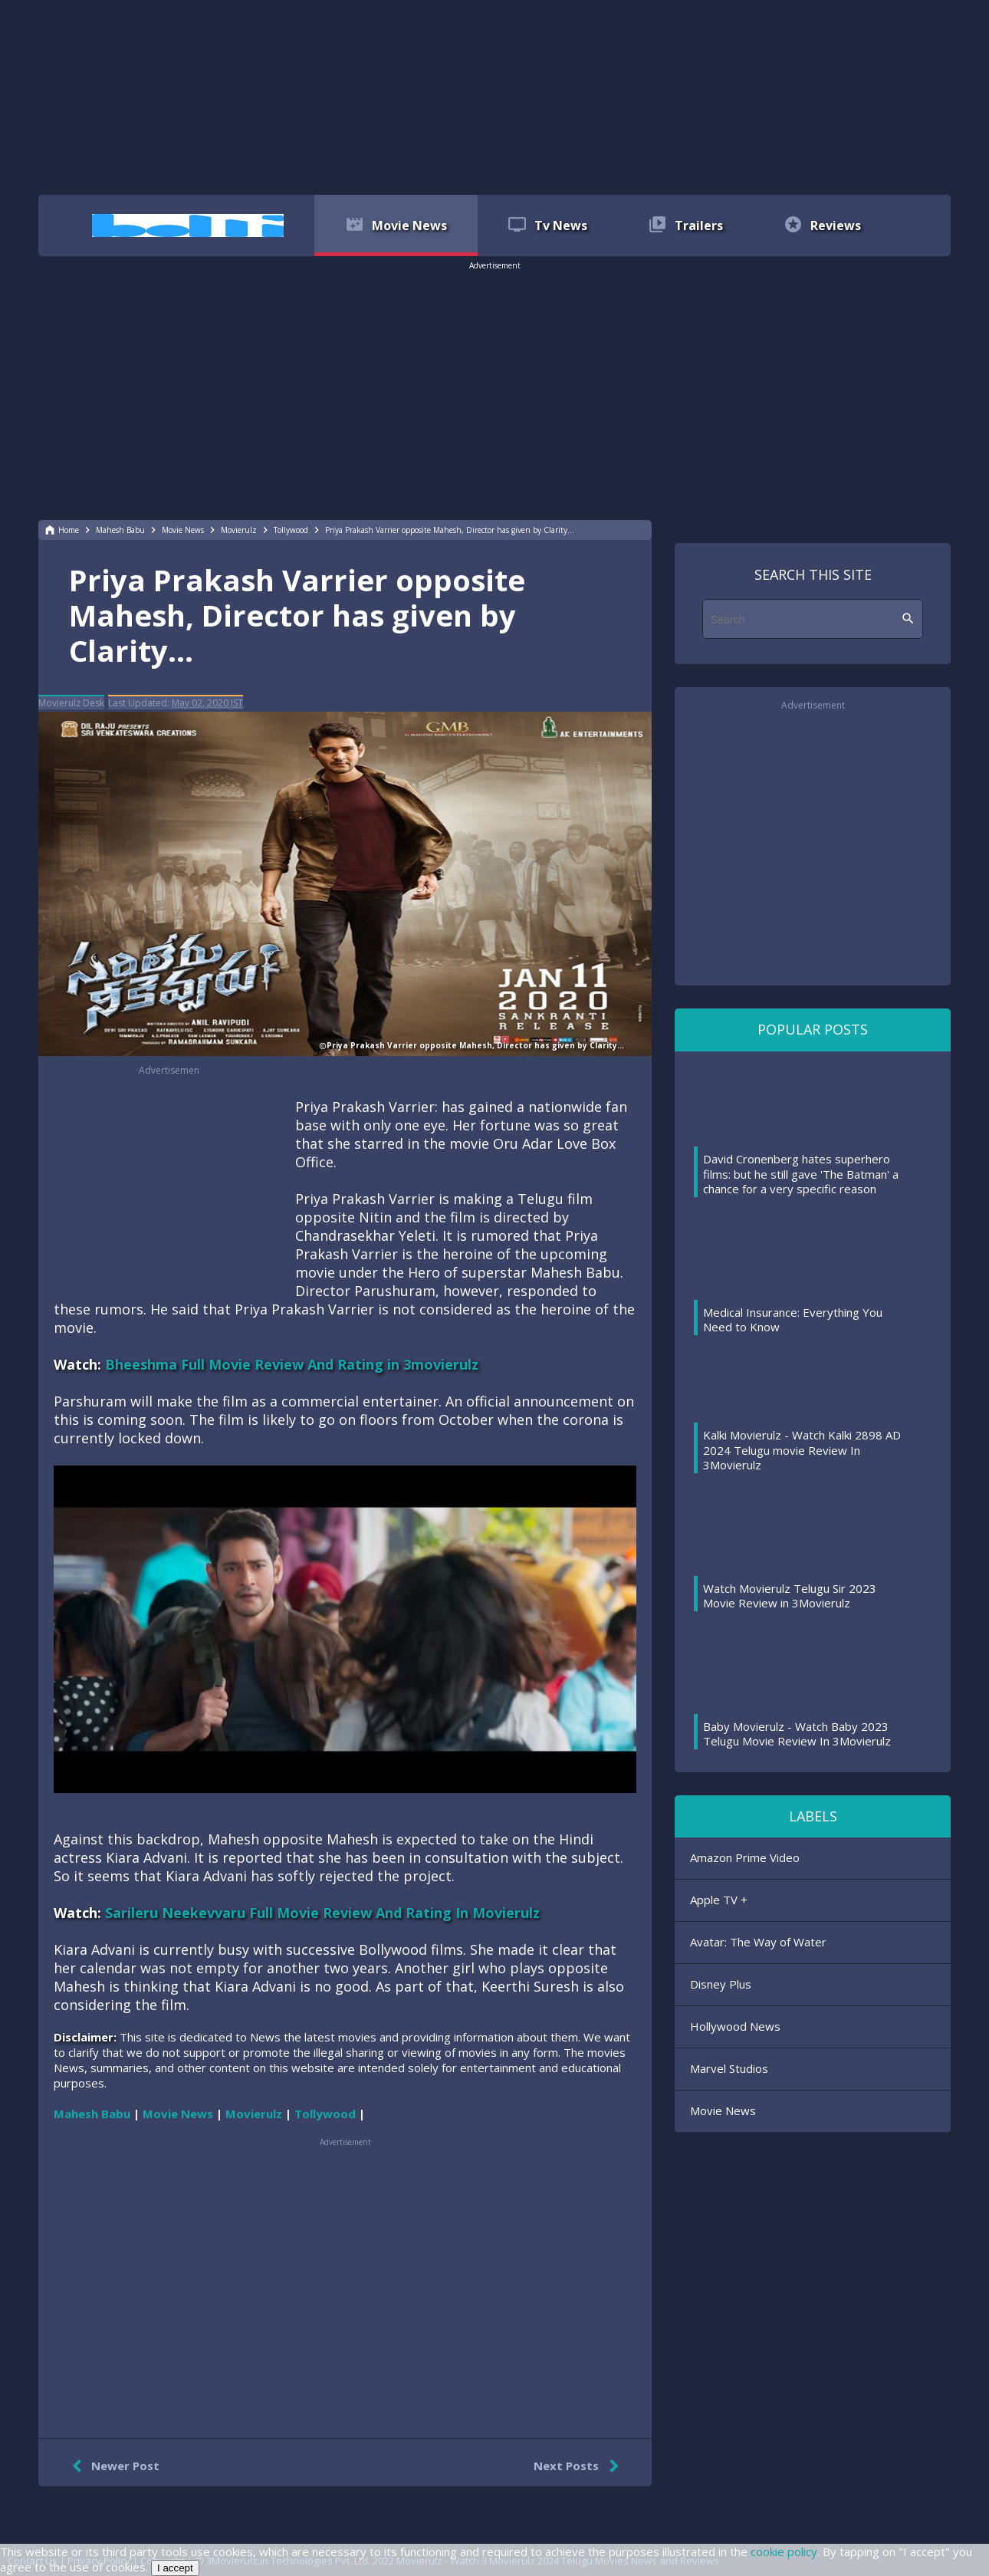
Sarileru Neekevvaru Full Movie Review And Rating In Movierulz (322, 1912)
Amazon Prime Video (745, 1857)
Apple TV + (719, 1899)
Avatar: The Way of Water (758, 1941)
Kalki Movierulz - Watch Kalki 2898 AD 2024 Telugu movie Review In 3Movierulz (802, 1449)
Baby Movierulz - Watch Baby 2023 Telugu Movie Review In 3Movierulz (797, 1734)
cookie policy (784, 2551)
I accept (175, 2568)
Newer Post (112, 2466)
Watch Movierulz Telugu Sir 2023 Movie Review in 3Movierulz (789, 1596)
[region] (495, 96)
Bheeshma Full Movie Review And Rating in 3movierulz (291, 1364)
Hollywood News (735, 2026)
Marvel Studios (729, 2068)
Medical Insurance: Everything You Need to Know (792, 1319)
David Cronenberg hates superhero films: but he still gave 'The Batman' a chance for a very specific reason (801, 1173)
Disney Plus (720, 1984)
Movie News (723, 2110)
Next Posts (579, 2466)
